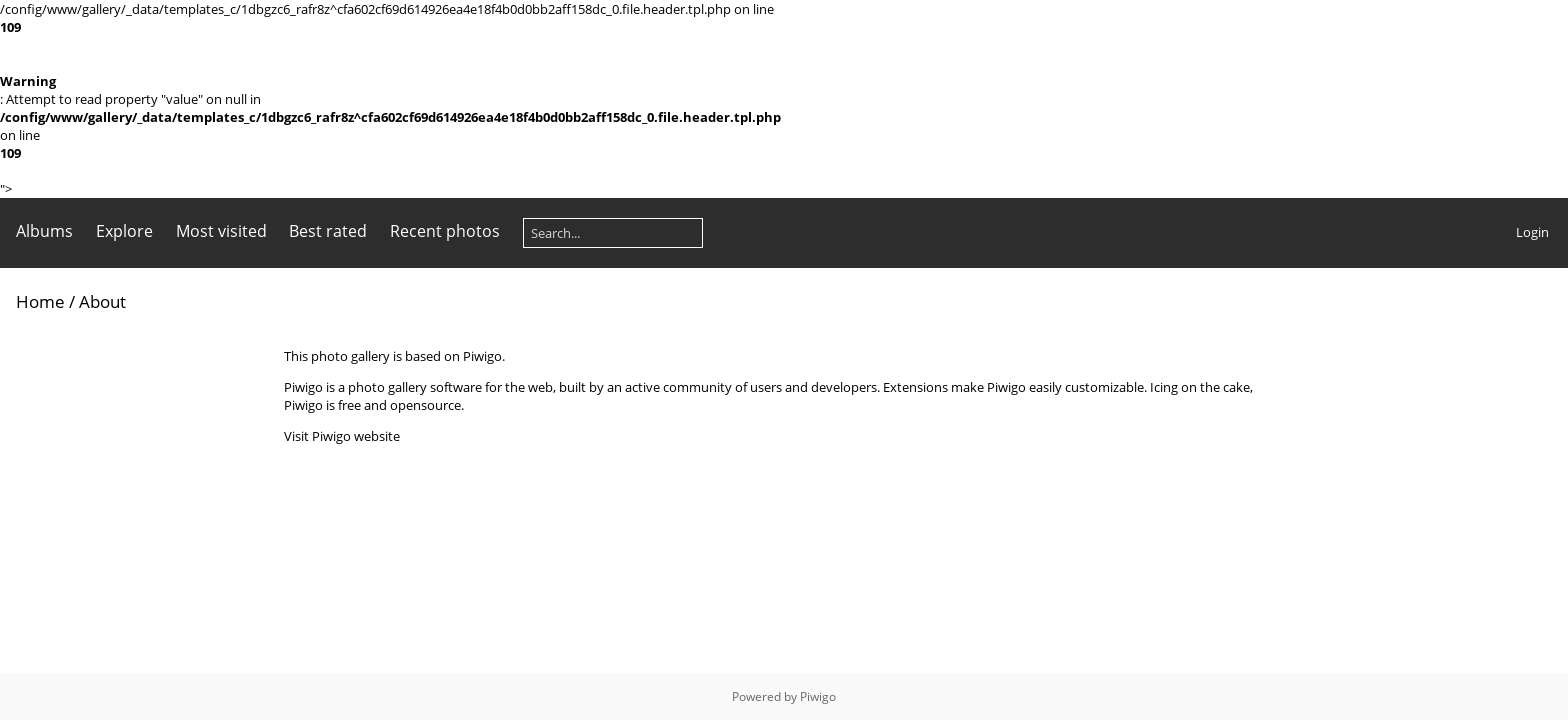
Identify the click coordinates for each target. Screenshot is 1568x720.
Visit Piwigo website (342, 436)
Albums (44, 231)
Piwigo (818, 696)
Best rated (328, 231)
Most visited (221, 231)
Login (1532, 232)
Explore (124, 231)
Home (40, 301)
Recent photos (445, 231)
